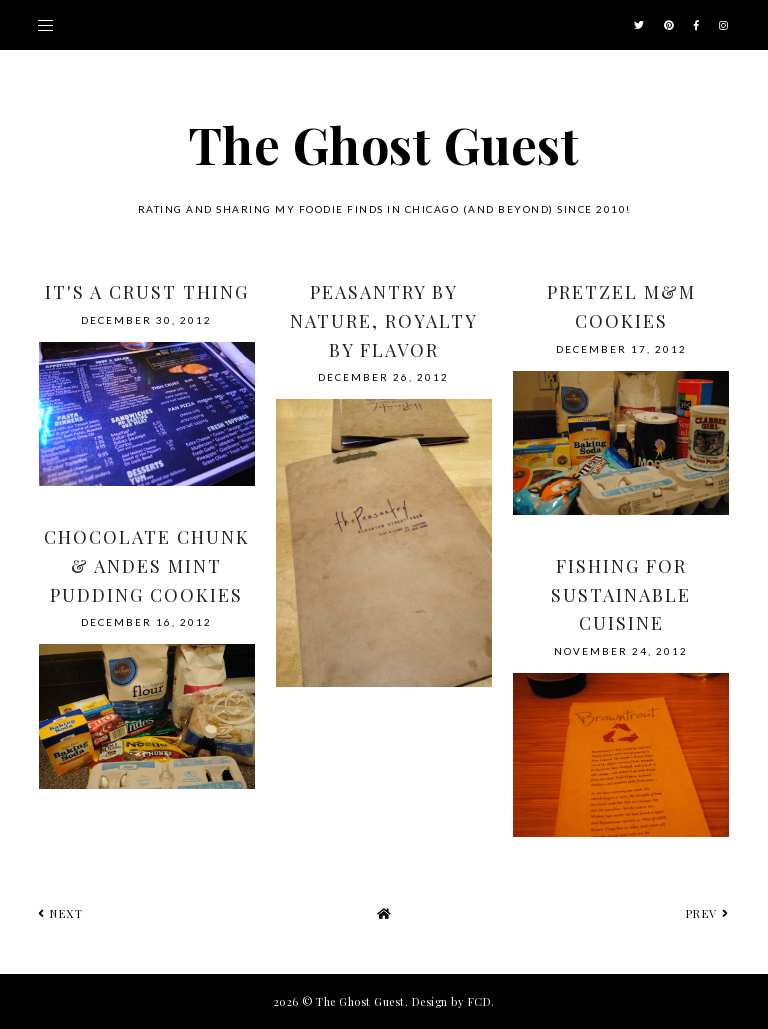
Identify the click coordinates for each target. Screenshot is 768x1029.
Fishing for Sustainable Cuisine (621, 595)
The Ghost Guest (384, 144)
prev (708, 913)
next (60, 913)
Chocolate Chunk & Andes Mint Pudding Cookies (147, 566)
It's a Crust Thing (147, 292)
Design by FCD (452, 1001)
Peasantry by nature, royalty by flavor (384, 321)
